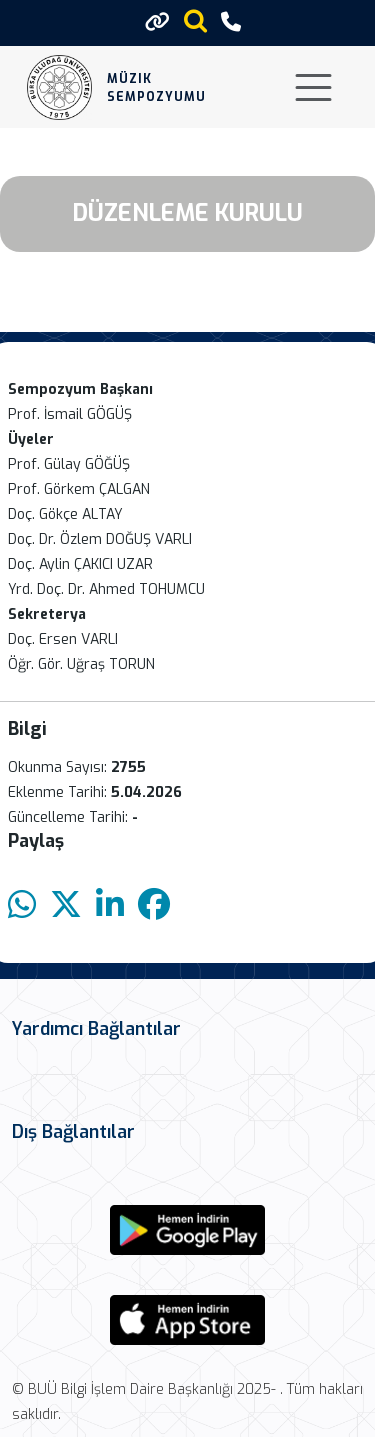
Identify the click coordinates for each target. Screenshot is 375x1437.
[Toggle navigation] (313, 87)
